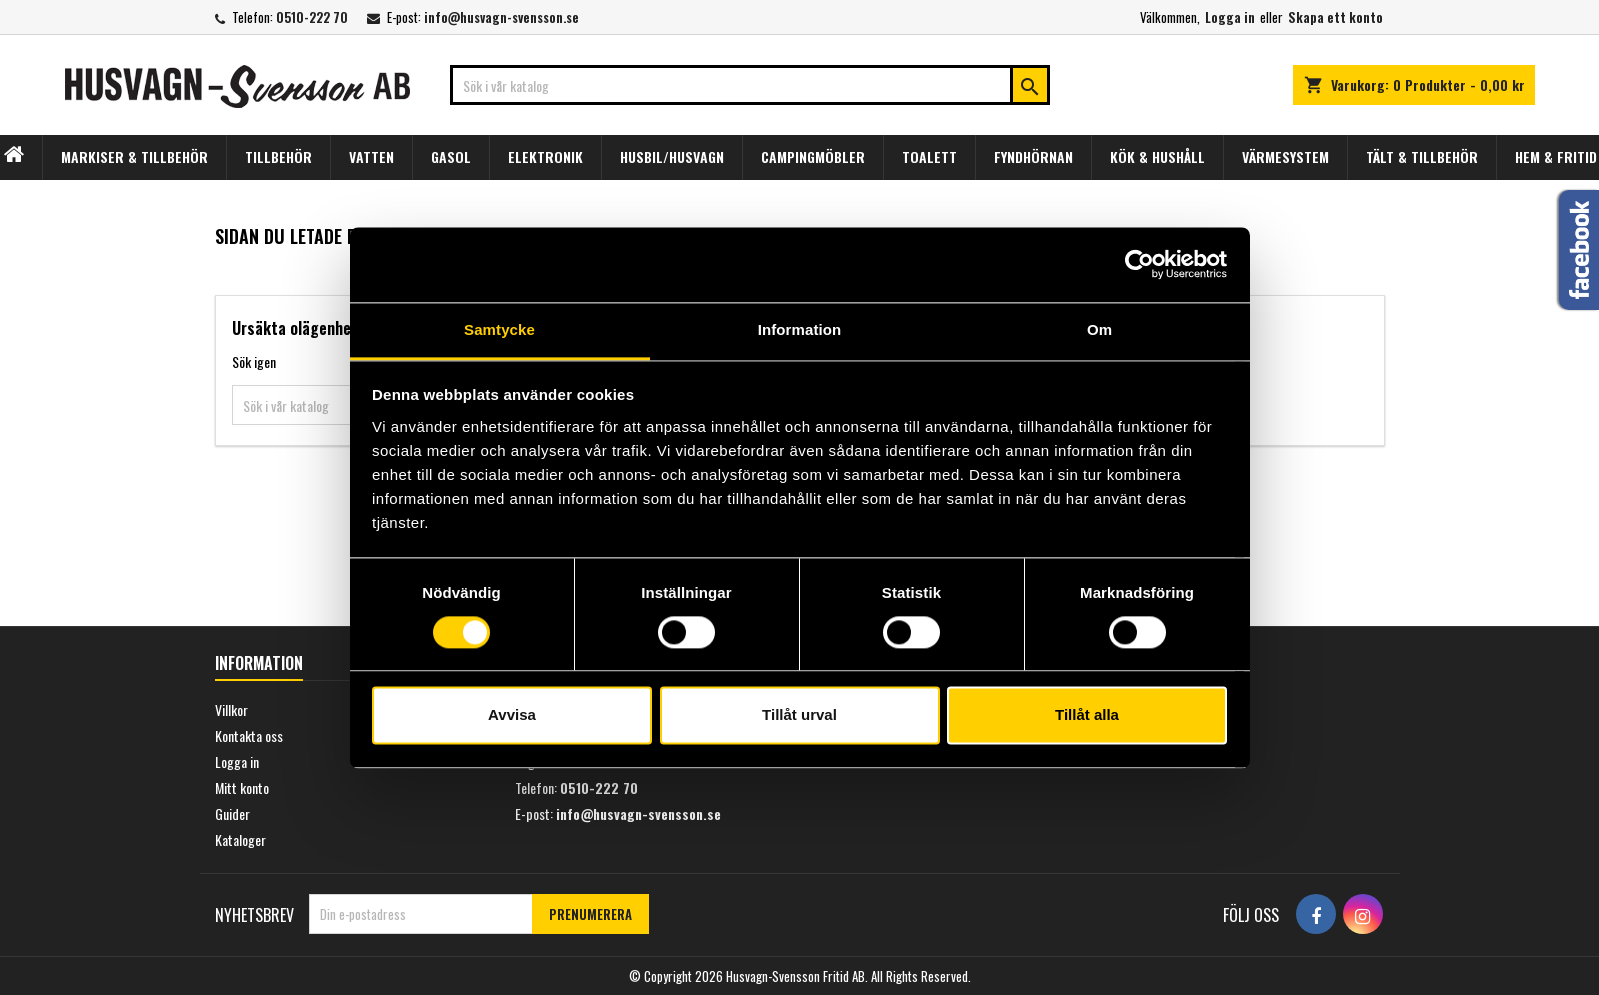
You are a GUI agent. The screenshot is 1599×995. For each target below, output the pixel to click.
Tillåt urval (799, 715)
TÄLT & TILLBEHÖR (1422, 156)
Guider (232, 813)
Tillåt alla (1087, 715)
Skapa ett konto (1335, 17)
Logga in (1230, 17)
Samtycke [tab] (499, 329)
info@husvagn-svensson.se (501, 17)
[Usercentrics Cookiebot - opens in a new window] (1139, 264)
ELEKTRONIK (545, 156)
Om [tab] (1099, 329)
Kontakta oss (249, 735)
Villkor (231, 709)
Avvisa (512, 715)
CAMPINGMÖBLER (813, 156)
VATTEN (371, 156)
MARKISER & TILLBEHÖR (134, 156)
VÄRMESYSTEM (1285, 156)
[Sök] (750, 85)
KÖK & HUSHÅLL (1157, 156)
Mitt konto (242, 787)
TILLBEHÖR (278, 156)
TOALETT (929, 156)
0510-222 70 (312, 17)
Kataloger (240, 839)
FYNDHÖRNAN (1033, 156)
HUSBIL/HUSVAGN (672, 156)
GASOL (451, 156)
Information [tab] (800, 329)
